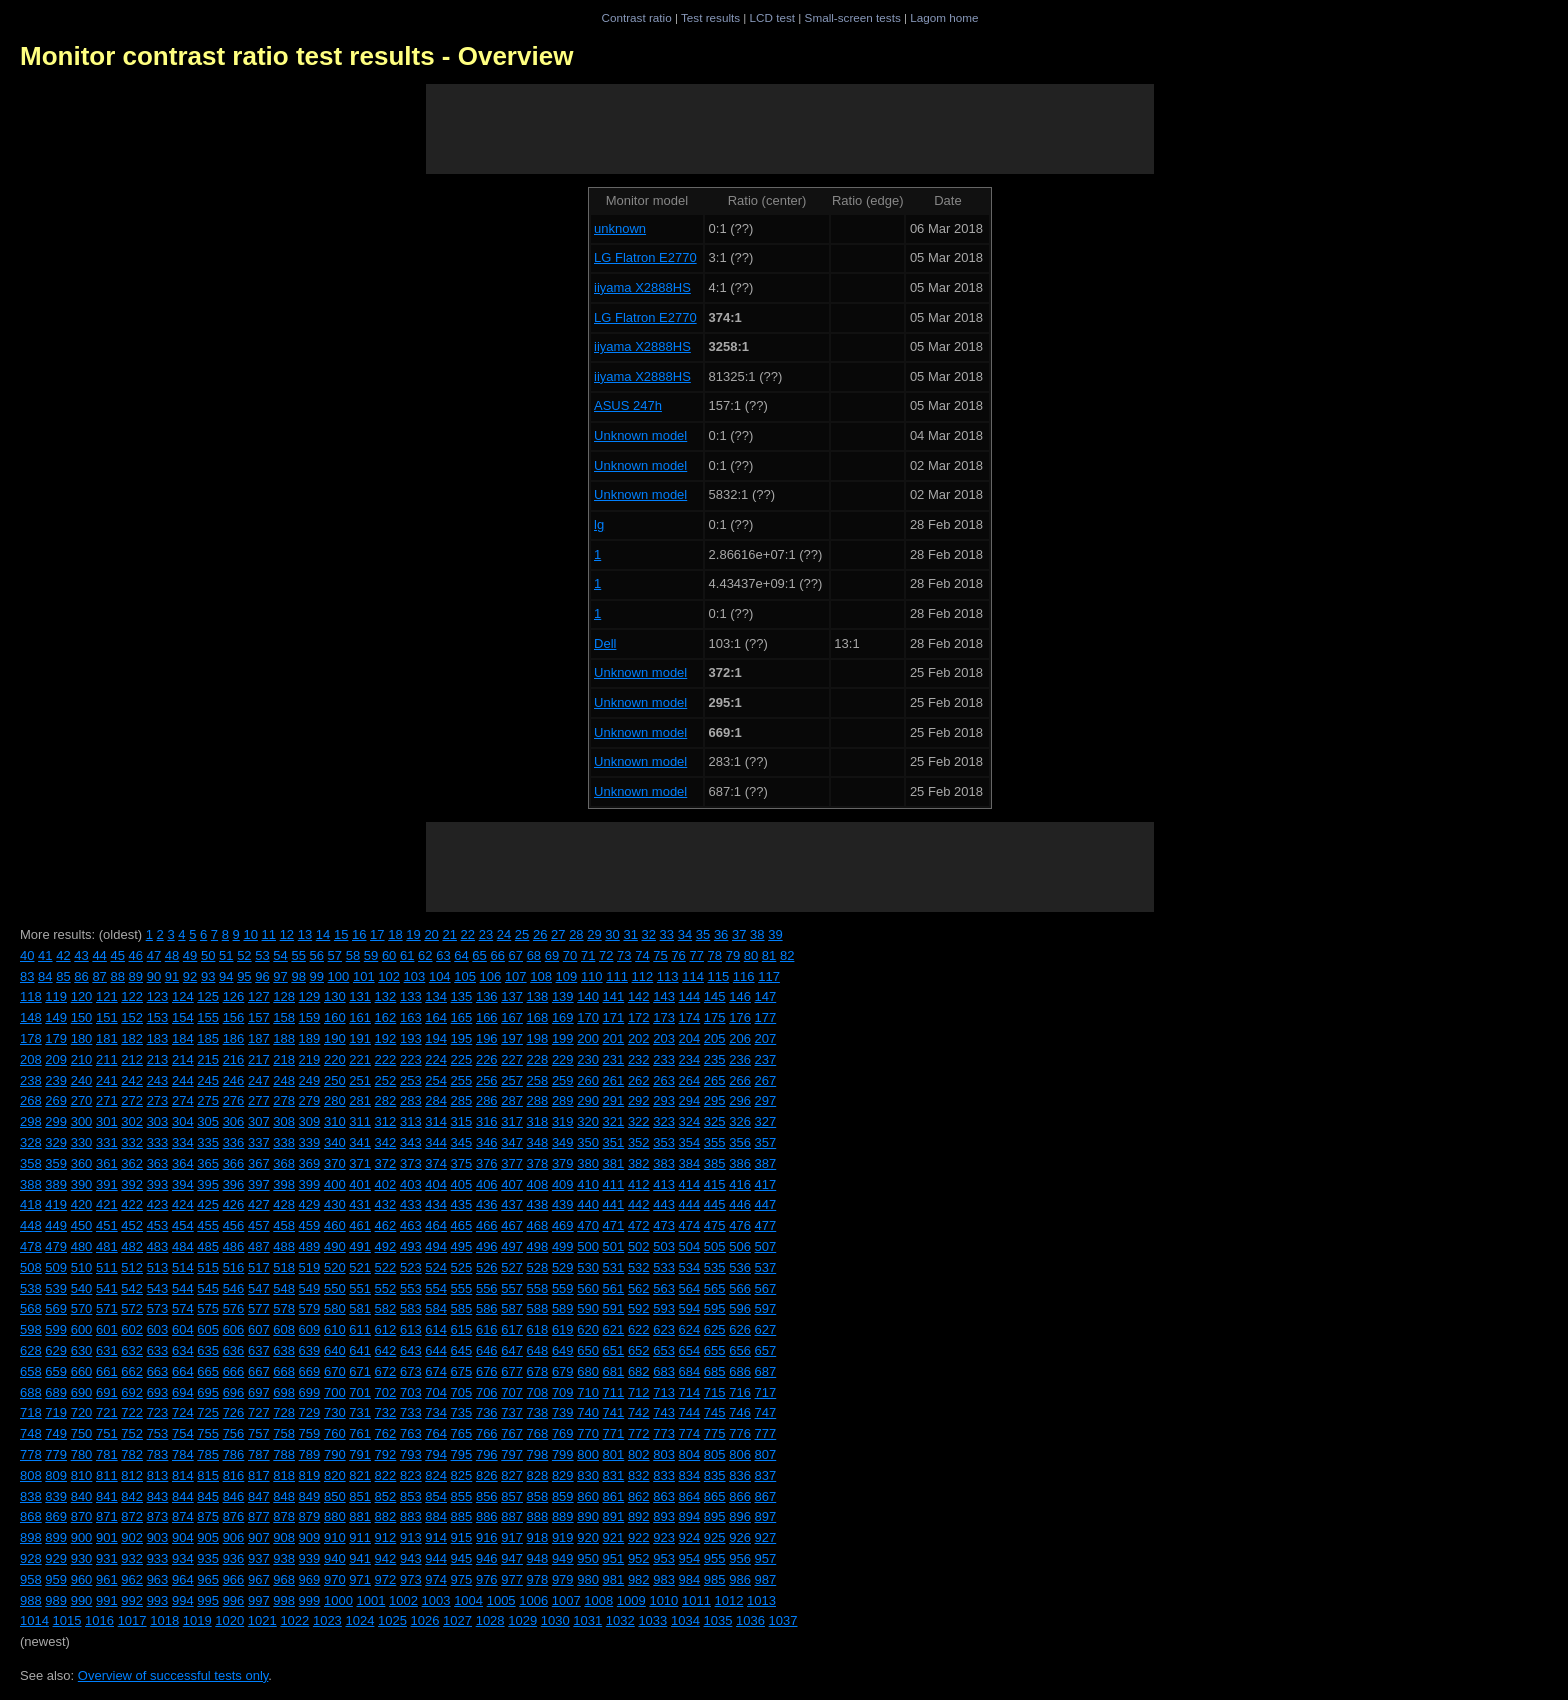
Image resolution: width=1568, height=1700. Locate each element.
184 (183, 1038)
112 (643, 976)
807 (766, 1454)
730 (335, 1412)
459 (310, 1225)
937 (259, 1558)
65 (479, 955)
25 (522, 934)
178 (31, 1038)
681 (614, 1371)
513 (158, 1267)
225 (462, 1059)
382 (639, 1163)
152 (132, 1017)
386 (740, 1163)
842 (132, 1496)
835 (715, 1475)
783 (158, 1454)
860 (588, 1496)
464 (436, 1225)
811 (107, 1475)
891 (614, 1516)
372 (386, 1163)
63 (443, 955)
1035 (717, 1620)
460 (335, 1225)
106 (491, 976)
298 (31, 1121)
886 (487, 1516)
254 (436, 1080)
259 (563, 1080)
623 (664, 1329)
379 (563, 1163)
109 (567, 976)
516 (234, 1267)
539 (56, 1288)
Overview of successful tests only (173, 1675)
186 (234, 1038)
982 (639, 1579)
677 (512, 1371)
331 (107, 1142)
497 (512, 1246)
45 (117, 955)
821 (360, 1475)
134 (436, 996)
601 (107, 1329)
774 (690, 1433)
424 (183, 1204)
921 (614, 1537)
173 (664, 1017)
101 (364, 976)
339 (310, 1142)
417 (766, 1184)
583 (411, 1308)
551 (360, 1288)
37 (739, 934)
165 (462, 1017)
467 (512, 1225)
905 (208, 1537)
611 (360, 1329)
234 (690, 1059)
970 (335, 1579)
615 (462, 1329)
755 (208, 1433)
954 (690, 1558)
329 (56, 1142)
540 (82, 1288)
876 (234, 1516)
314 (436, 1121)
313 (411, 1121)
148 (31, 1017)
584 (436, 1308)
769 (563, 1433)
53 (262, 955)
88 (117, 976)
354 (690, 1142)
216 (234, 1059)
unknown (620, 228)
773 (664, 1433)
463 (411, 1225)
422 (132, 1204)
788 (284, 1454)
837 (766, 1475)
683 (664, 1371)
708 (538, 1392)
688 (31, 1392)
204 (690, 1038)
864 (690, 1496)
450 (82, 1225)
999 (310, 1600)
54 (280, 955)
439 (563, 1204)
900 (82, 1537)
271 (107, 1100)
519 (310, 1267)
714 (690, 1392)
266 (740, 1080)
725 (208, 1412)
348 (538, 1142)
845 (208, 1496)
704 (436, 1392)
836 (740, 1475)
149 (56, 1017)
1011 (696, 1600)
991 (107, 1600)
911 (360, 1537)
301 (107, 1121)
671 (360, 1371)
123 (158, 996)
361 (107, 1163)
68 (534, 955)
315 (462, 1121)
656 (740, 1350)
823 (411, 1475)
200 (588, 1038)
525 (462, 1267)
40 (27, 955)
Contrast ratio (636, 17)
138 (538, 996)
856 (487, 1496)
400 (335, 1184)
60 (389, 955)
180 (82, 1038)
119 (56, 996)
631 (107, 1350)
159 (310, 1017)
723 (158, 1412)
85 (63, 976)
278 (284, 1100)
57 (335, 955)
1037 (783, 1620)
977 (512, 1579)
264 (690, 1080)
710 (588, 1392)
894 (690, 1516)
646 (487, 1350)
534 (690, 1267)
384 (690, 1163)
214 (183, 1059)
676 (487, 1371)
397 (259, 1184)
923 (664, 1537)
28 (576, 934)
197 (512, 1038)
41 (45, 955)
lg (599, 524)
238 (31, 1080)
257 (512, 1080)
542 (132, 1288)
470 (588, 1225)
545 (208, 1288)
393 (158, 1184)
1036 (750, 1620)
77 (696, 955)
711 (614, 1392)
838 (31, 1496)
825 (462, 1475)
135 (462, 996)
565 (715, 1288)
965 (208, 1579)
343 (411, 1142)
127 (259, 996)
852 (386, 1496)
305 (208, 1121)
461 (360, 1225)
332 (132, 1142)
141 (614, 996)
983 (664, 1579)
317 (512, 1121)
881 (360, 1516)
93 (208, 976)
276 (234, 1100)
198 (538, 1038)
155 (208, 1017)
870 (82, 1516)
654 (690, 1350)
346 (487, 1142)
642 (386, 1350)
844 (183, 1496)
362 (132, 1163)
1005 (501, 1600)
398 (284, 1184)
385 (715, 1163)
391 (107, 1184)
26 (540, 934)
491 (360, 1246)
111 (617, 976)
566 (740, 1288)
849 (310, 1496)
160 (335, 1017)
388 (31, 1184)
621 (614, 1329)
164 (436, 1017)
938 (284, 1558)
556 (487, 1288)
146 (740, 996)
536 (740, 1267)
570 (82, 1308)
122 (132, 996)
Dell (605, 643)
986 (740, 1579)
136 (487, 996)
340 (335, 1142)
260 (588, 1080)
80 (751, 955)
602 (132, 1329)
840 (82, 1496)
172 (639, 1017)
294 (690, 1100)
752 (132, 1433)
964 (183, 1579)
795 (462, 1454)
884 (436, 1516)
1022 (294, 1620)
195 (462, 1038)
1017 (132, 1620)
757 (259, 1433)
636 (234, 1350)
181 (107, 1038)
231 (614, 1059)
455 (208, 1225)
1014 (34, 1620)
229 (563, 1059)
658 (31, 1371)
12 (287, 934)
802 (639, 1454)
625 (715, 1329)
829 (563, 1475)
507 (766, 1246)
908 (284, 1537)
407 (512, 1184)
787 (259, 1454)
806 (740, 1454)
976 (487, 1579)
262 (639, 1080)
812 (132, 1475)
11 (269, 934)
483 (158, 1246)
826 (487, 1475)
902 (132, 1537)
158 (284, 1017)
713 (664, 1392)
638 (284, 1350)
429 (310, 1204)
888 (538, 1516)
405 (462, 1184)
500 (588, 1246)
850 (335, 1496)
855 (462, 1496)
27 (558, 934)
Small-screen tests (853, 17)
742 (639, 1412)
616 (487, 1329)
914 (436, 1537)
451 (107, 1225)
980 (588, 1579)
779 (56, 1454)
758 (284, 1433)
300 (82, 1121)
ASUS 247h (628, 405)
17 (377, 934)
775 (715, 1433)
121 (107, 996)
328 (31, 1142)
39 (775, 934)
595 (715, 1308)
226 (487, 1059)
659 (56, 1371)
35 (703, 934)
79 (733, 955)
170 (588, 1017)
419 (56, 1204)
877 (259, 1516)
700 (335, 1392)
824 (436, 1475)
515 (208, 1267)
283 (411, 1100)
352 (639, 1142)
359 (56, 1163)
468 (538, 1225)
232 (639, 1059)
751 (107, 1433)
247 (259, 1080)
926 (740, 1537)
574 (183, 1308)
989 (56, 1600)
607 (259, 1329)
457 (259, 1225)
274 (183, 1100)
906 (234, 1537)
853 (411, 1496)
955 (715, 1558)
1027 (457, 1620)
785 (208, 1454)
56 (317, 955)
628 (31, 1350)
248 (284, 1080)
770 (588, 1433)
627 (766, 1329)
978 (538, 1579)
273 (158, 1100)
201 (614, 1038)
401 (360, 1184)
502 (639, 1246)
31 (630, 934)
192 (386, 1038)
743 (664, 1412)
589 (563, 1308)
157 (259, 1017)
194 (436, 1038)
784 (183, 1454)
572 (132, 1308)
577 (259, 1308)
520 (335, 1267)
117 (769, 976)
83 (27, 976)
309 (310, 1121)
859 (563, 1496)
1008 (598, 1600)
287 (512, 1100)
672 (386, 1371)
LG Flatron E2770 (645, 257)
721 (107, 1412)
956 (740, 1558)
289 (563, 1100)
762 (386, 1433)
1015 (67, 1620)
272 (132, 1100)
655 (715, 1350)
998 (284, 1600)
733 (411, 1412)
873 (158, 1516)
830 (588, 1475)
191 (360, 1038)
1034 (685, 1620)
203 (664, 1038)
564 (690, 1288)
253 (411, 1080)
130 (335, 996)
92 (190, 976)
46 (136, 955)
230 (588, 1059)
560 (588, 1288)
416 (740, 1184)
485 (208, 1246)
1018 (164, 1620)
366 (234, 1163)
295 (715, 1100)
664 (183, 1371)
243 (158, 1080)
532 (639, 1267)
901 (107, 1537)
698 (284, 1392)
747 (766, 1412)
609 (310, 1329)
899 (56, 1537)
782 (132, 1454)
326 (740, 1121)
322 (639, 1121)
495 (462, 1246)
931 (107, 1558)
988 (31, 1600)
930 (82, 1558)
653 (664, 1350)
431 (360, 1204)
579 (310, 1308)
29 (594, 934)
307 (259, 1121)
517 (259, 1267)
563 (664, 1288)
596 (740, 1308)
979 (563, 1579)
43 (81, 955)
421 (107, 1204)
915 (462, 1537)
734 (436, 1412)
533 (664, 1267)
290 (588, 1100)
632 (132, 1350)
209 (56, 1059)
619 (563, 1329)
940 (335, 1558)
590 (588, 1308)
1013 (761, 1600)
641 (360, 1350)
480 (82, 1246)
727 (259, 1412)
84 (45, 976)
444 (690, 1204)
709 (563, 1392)
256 (487, 1080)
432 (386, 1204)
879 (310, 1516)
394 (183, 1184)
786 (234, 1454)
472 (639, 1225)
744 (690, 1412)
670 (335, 1371)
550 (335, 1288)
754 (183, 1433)
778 (31, 1454)
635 (208, 1350)
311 (360, 1121)
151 (107, 1017)
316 (487, 1121)
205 (715, 1038)
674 (436, 1371)
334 (183, 1142)
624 (690, 1329)
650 (588, 1350)
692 (132, 1392)
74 (642, 955)
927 (766, 1537)
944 (436, 1558)
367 (259, 1163)
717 (766, 1392)
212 (132, 1059)
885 (462, 1516)
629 (56, 1350)
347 (512, 1142)
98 (298, 976)
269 (56, 1100)
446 (740, 1204)
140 (588, 996)
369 (310, 1163)
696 (234, 1392)
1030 (555, 1620)
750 (82, 1433)
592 (639, 1308)
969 (310, 1579)
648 (538, 1350)
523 (411, 1267)
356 (740, 1142)
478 (31, 1246)
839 (56, 1496)
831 (614, 1475)
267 (766, 1080)
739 (563, 1412)
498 (538, 1246)
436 (487, 1204)
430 (335, 1204)
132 (386, 996)
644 (436, 1350)
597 (766, 1308)
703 (411, 1392)
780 (82, 1454)
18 (395, 934)
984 (690, 1579)
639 (310, 1350)
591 (614, 1308)
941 (360, 1558)
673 (411, 1371)
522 (386, 1267)
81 (769, 955)
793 (411, 1454)
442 (639, 1204)
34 (685, 934)
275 (208, 1100)
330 (82, 1142)
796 (487, 1454)
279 (310, 1100)
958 (31, 1579)
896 (740, 1516)
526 (487, 1267)
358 (31, 1163)
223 (411, 1059)
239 (56, 1080)
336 (234, 1142)
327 (766, 1121)
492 (386, 1246)
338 (284, 1142)
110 (592, 976)
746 (740, 1412)
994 (183, 1600)
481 (107, 1246)
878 (284, 1516)
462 (386, 1225)
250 (335, 1080)
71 (588, 955)
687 (766, 1371)
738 (538, 1412)
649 (563, 1350)
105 (465, 976)
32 (649, 934)
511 (107, 1267)
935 (208, 1558)
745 (715, 1412)
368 (284, 1163)
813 (158, 1475)
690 (82, 1392)
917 (512, 1537)
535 (715, 1267)
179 (56, 1038)
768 (538, 1433)
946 (487, 1558)
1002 (403, 1600)
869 (56, 1516)
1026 (425, 1620)
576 (234, 1308)
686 (740, 1371)
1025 (392, 1620)
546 (234, 1288)
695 (208, 1392)
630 (82, 1350)
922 (639, 1537)
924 (690, 1537)
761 (360, 1433)
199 (563, 1038)
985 (715, 1579)
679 (563, 1371)
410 (588, 1184)
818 (284, 1475)
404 (436, 1184)
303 (158, 1121)
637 (259, 1350)
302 (132, 1121)
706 (487, 1392)
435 (462, 1204)
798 (538, 1454)
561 (614, 1288)
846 (234, 1496)
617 (512, 1329)
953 (664, 1558)
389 (56, 1184)
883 (411, 1516)
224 (436, 1059)
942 (386, 1558)
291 (614, 1100)
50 (208, 955)
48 (172, 955)
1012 (729, 1600)
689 (56, 1392)
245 (208, 1080)
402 (386, 1184)
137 (512, 996)
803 (664, 1454)
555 (462, 1288)
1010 (663, 1600)
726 (234, 1412)
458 (284, 1225)
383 (664, 1163)
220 (335, 1059)
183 (158, 1038)
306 (234, 1121)
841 (107, 1496)
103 (415, 976)
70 (570, 955)
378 (538, 1163)
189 (310, 1038)
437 (512, 1204)
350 (588, 1142)
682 (639, 1371)
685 (715, 1371)
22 (468, 934)
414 (690, 1184)
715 (715, 1392)
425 (208, 1204)
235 (715, 1059)
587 (512, 1308)
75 (660, 955)
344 (436, 1142)
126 (234, 996)
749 (56, 1433)
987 (766, 1579)
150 (82, 1017)
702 (386, 1392)
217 (259, 1059)
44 (99, 955)
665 (208, 1371)
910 (335, 1537)
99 (317, 976)
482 (132, 1246)
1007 (566, 1600)
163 (411, 1017)
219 (310, 1059)
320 (588, 1121)
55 (298, 955)
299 (56, 1121)
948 (538, 1558)
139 (563, 996)
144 (690, 996)
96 (262, 976)
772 (639, 1433)
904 (183, 1537)
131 (360, 996)
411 (614, 1184)
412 (639, 1184)
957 (766, 1558)
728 (284, 1412)
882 (386, 1516)
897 (766, 1516)
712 (639, 1392)
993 (158, 1600)
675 (462, 1371)
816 (234, 1475)
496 (487, 1246)
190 (335, 1038)
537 (766, 1267)
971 (360, 1579)
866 (740, 1496)
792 (386, 1454)
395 (208, 1184)
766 (487, 1433)
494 (436, 1246)
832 (639, 1475)
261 (614, 1080)
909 (310, 1537)
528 (538, 1267)
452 (132, 1225)
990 (82, 1600)
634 (183, 1350)
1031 (587, 1620)
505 (715, 1246)
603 (158, 1329)
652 (639, 1350)
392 (132, 1184)
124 (183, 996)
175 (715, 1017)
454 (183, 1225)
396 (234, 1184)
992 (132, 1600)
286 (487, 1100)
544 (183, 1288)
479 (56, 1246)
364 (183, 1163)
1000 (338, 1600)
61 (407, 955)
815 (208, 1475)
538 (31, 1288)
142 (639, 996)
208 (31, 1059)
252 (386, 1080)
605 (208, 1329)
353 (664, 1142)
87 (99, 976)
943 (411, 1558)
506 (740, 1246)
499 (563, 1246)
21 (449, 934)
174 (690, 1017)
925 (715, 1537)
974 (436, 1579)
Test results (710, 17)
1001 (370, 1600)
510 (82, 1267)
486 (234, 1246)
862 (639, 1496)
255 (462, 1080)
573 (158, 1308)
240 (82, 1080)
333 (158, 1142)
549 (310, 1288)
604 (183, 1329)
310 (335, 1121)
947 (512, 1558)
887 (512, 1516)
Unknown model (640, 435)
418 (31, 1204)
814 (183, 1475)
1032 (620, 1620)
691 (107, 1392)
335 (208, 1142)
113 (668, 976)
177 (766, 1017)
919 (563, 1537)
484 (183, 1246)
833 (664, 1475)
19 (413, 934)
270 (82, 1100)
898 (31, 1537)
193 (411, 1038)
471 (614, 1225)
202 (639, 1038)
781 (107, 1454)
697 (259, 1392)
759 (310, 1433)
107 (516, 976)
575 (208, 1308)
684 (690, 1371)
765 (462, 1433)
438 (538, 1204)
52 (244, 955)
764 (436, 1433)
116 (744, 976)
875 (208, 1516)
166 (487, 1017)
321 (614, 1121)
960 (82, 1579)
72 (606, 955)
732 (386, 1412)
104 (440, 976)
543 (158, 1288)
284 (436, 1100)
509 (56, 1267)
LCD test (772, 17)
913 (411, 1537)
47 (154, 955)
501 (614, 1246)
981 (614, 1579)
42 (63, 955)
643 (411, 1350)
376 (487, 1163)
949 (563, 1558)
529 (563, 1267)
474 (690, 1225)
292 (639, 1100)
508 (31, 1267)
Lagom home (944, 17)
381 (614, 1163)
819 (310, 1475)
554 (436, 1288)
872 (132, 1516)
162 (386, 1017)
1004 (468, 1600)
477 (766, 1225)
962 (132, 1579)
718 (31, 1412)
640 (335, 1350)
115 (719, 976)
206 (740, 1038)
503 (664, 1246)
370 (335, 1163)
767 (512, 1433)
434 (436, 1204)
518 (284, 1267)
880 (335, 1516)
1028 (490, 1620)
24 (504, 934)
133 (411, 996)
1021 (262, 1620)
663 (158, 1371)
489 (310, 1246)
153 (158, 1017)
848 (284, 1496)
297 (766, 1100)
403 (411, 1184)
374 (436, 1163)
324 (690, 1121)
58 (353, 955)
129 (310, 996)
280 (335, 1100)
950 (588, 1558)
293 (664, 1100)
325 (715, 1121)
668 (284, 1371)
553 (411, 1288)
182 (132, 1038)
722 (132, 1412)
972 (386, 1579)
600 (82, 1329)
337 (259, 1142)
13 (305, 934)
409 (563, 1184)
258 (538, 1080)
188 (284, 1038)
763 (411, 1433)
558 (538, 1288)
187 (259, 1038)
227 (512, 1059)
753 (158, 1433)
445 (715, 1204)
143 (664, 996)
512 (132, 1267)
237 (766, 1059)
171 (614, 1017)
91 (172, 976)
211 (107, 1059)
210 (82, 1059)
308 (284, 1121)
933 (158, 1558)
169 (563, 1017)
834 (690, 1475)
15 (341, 934)
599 (56, 1329)
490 (335, 1246)
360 (82, 1163)
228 (538, 1059)
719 (56, 1412)
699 (310, 1392)
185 (208, 1038)
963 (158, 1579)
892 (639, 1516)
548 (284, 1288)
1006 (533, 1600)
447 (766, 1204)
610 (335, 1329)
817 (259, 1475)
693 (158, 1392)
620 (588, 1329)
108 (541, 976)
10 (250, 934)
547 (259, 1288)
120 (82, 996)
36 (721, 934)
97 (280, 976)
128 (284, 996)
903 (158, 1537)
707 (512, 1392)
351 (614, 1142)
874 (183, 1516)
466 (487, 1225)
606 (234, 1329)
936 (234, 1558)
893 (664, 1516)
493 (411, 1246)
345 (462, 1142)
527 (512, 1267)
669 (310, 1371)
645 (462, 1350)
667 (259, 1371)
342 (386, 1142)
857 (512, 1496)
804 (690, 1454)
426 (234, 1204)
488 (284, 1246)
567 (766, 1288)
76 (678, 955)
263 (664, 1080)
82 (787, 955)
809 (56, 1475)
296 (740, 1100)
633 (158, 1350)
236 (740, 1059)
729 (310, 1412)
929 (56, 1558)
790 (335, 1454)
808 (31, 1475)
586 (487, 1308)
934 (183, 1558)
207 (766, 1038)
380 (588, 1163)
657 (766, 1350)
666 (234, 1371)
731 (360, 1412)
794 (436, 1454)
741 (614, 1412)
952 (639, 1558)
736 (487, 1412)
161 (360, 1017)
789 (310, 1454)
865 (715, 1496)
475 (715, 1225)
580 (335, 1308)
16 (359, 934)
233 (664, 1059)
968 (284, 1579)
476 (740, 1225)
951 (614, 1558)
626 (740, 1329)
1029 (522, 1620)
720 (82, 1412)
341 (360, 1142)
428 (284, 1204)
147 (766, 996)
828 (538, 1475)
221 (360, 1059)
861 (614, 1496)
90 (154, 976)
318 (538, 1121)
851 (360, 1496)
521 (360, 1267)
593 (664, 1308)
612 (386, 1329)
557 (512, 1288)
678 (538, 1371)
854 (436, 1496)
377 (512, 1163)
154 (183, 1017)
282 (386, 1100)
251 (360, 1080)
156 (234, 1017)
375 (462, 1163)
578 (284, 1308)
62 (425, 955)
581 (360, 1308)
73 (624, 955)
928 (31, 1558)
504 (690, 1246)
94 (226, 976)
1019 (197, 1620)
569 (56, 1308)
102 (389, 976)
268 (31, 1100)
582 (386, 1308)
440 (588, 1204)
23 (486, 934)
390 (82, 1184)
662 (132, 1371)
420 (82, 1204)
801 (614, 1454)
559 (563, 1288)
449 (56, 1225)
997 (259, 1600)
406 (487, 1184)
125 (208, 996)
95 (244, 976)
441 (614, 1204)
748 (31, 1433)
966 (234, 1579)
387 (766, 1163)
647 (512, 1350)
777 (766, 1433)
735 (462, 1412)
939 (310, 1558)
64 (461, 955)
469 (563, 1225)
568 (31, 1308)
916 (487, 1537)
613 (411, 1329)
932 (132, 1558)
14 (323, 934)
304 (183, 1121)
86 (81, 976)
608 (284, 1329)
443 (664, 1204)
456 (234, 1225)
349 (563, 1142)
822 (386, 1475)
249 (310, 1080)
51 (226, 955)
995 (208, 1600)
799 (563, 1454)
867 (766, 1496)
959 (56, 1579)
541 (107, 1288)
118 (31, 996)
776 (740, 1433)
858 (538, 1496)
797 (512, 1454)
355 (715, 1142)
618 (538, 1329)
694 (183, 1392)
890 (588, 1516)
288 (538, 1100)
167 (512, 1017)
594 (690, 1308)
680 (588, 1371)
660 (82, 1371)
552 (386, 1288)
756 (234, 1433)
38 (757, 934)
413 (664, 1184)
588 (538, 1308)
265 (715, 1080)
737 (512, 1412)
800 (588, 1454)
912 (386, 1537)
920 (588, 1537)
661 (107, 1371)
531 (614, 1267)
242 (132, 1080)
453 (158, 1225)
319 (563, 1121)
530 (588, 1267)
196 (487, 1038)
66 (497, 955)
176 (740, 1017)
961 (107, 1579)
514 (183, 1267)
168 (538, 1017)
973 (411, 1579)
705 (462, 1392)
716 (740, 1392)
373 (411, 1163)
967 (259, 1579)
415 (715, 1184)
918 (538, 1537)
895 (715, 1516)
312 (386, 1121)
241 (107, 1080)
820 (335, 1475)
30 (612, 934)
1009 (631, 1600)
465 (462, 1225)
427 (259, 1204)
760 (335, 1433)
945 (462, 1558)
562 (639, 1288)
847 (259, 1496)
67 (516, 955)
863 (664, 1496)
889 (563, 1516)
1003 (436, 1600)
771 (614, 1433)
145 (715, 996)
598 (31, 1329)
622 (639, 1329)
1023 (327, 1620)
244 (183, 1080)
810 (82, 1475)
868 (31, 1516)
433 (411, 1204)
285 (462, 1100)
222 (386, 1059)
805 (715, 1454)
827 (512, 1475)
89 (136, 976)
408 (538, 1184)
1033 (652, 1620)
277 (259, 1100)
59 (371, 955)
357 (766, 1142)
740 (588, 1412)
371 (360, 1163)
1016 (99, 1620)
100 (339, 976)
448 (31, 1225)
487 (259, 1246)
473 (664, 1225)
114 (693, 976)
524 (436, 1267)
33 (667, 934)
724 (183, 1412)
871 (107, 1516)
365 (208, 1163)
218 (284, 1059)
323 (664, 1121)
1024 (359, 1620)
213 (158, 1059)
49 (190, 955)
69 (552, 955)
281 (360, 1100)
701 (360, 1392)
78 (715, 955)
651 (614, 1350)
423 (158, 1204)
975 (462, 1579)
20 (431, 934)
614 (436, 1329)
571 (107, 1308)
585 (462, 1308)
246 (234, 1080)
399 (310, 1184)
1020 (229, 1620)
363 (158, 1163)
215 (208, 1059)
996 (234, 1600)
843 (158, 1496)
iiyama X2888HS (642, 287)
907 (259, 1537)
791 (360, 1454)
